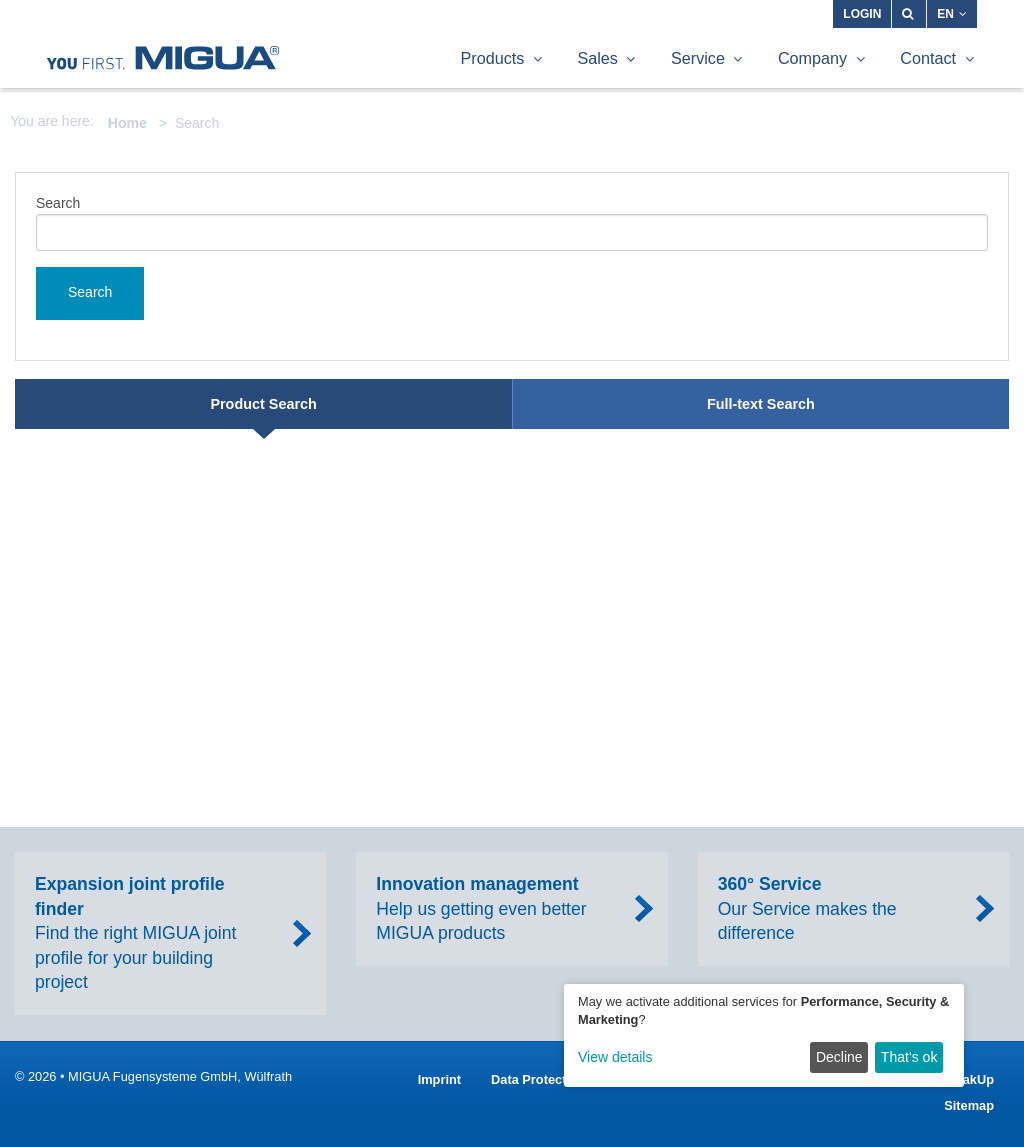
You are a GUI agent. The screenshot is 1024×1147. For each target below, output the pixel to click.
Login (862, 14)
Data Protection (538, 1079)
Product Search (263, 404)
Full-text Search (761, 404)
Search (58, 203)
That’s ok (909, 1057)
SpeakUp (966, 1079)
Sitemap (969, 1105)
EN (952, 14)
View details (615, 1057)
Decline (839, 1057)
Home (127, 123)
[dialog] (764, 1035)
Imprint (439, 1079)
